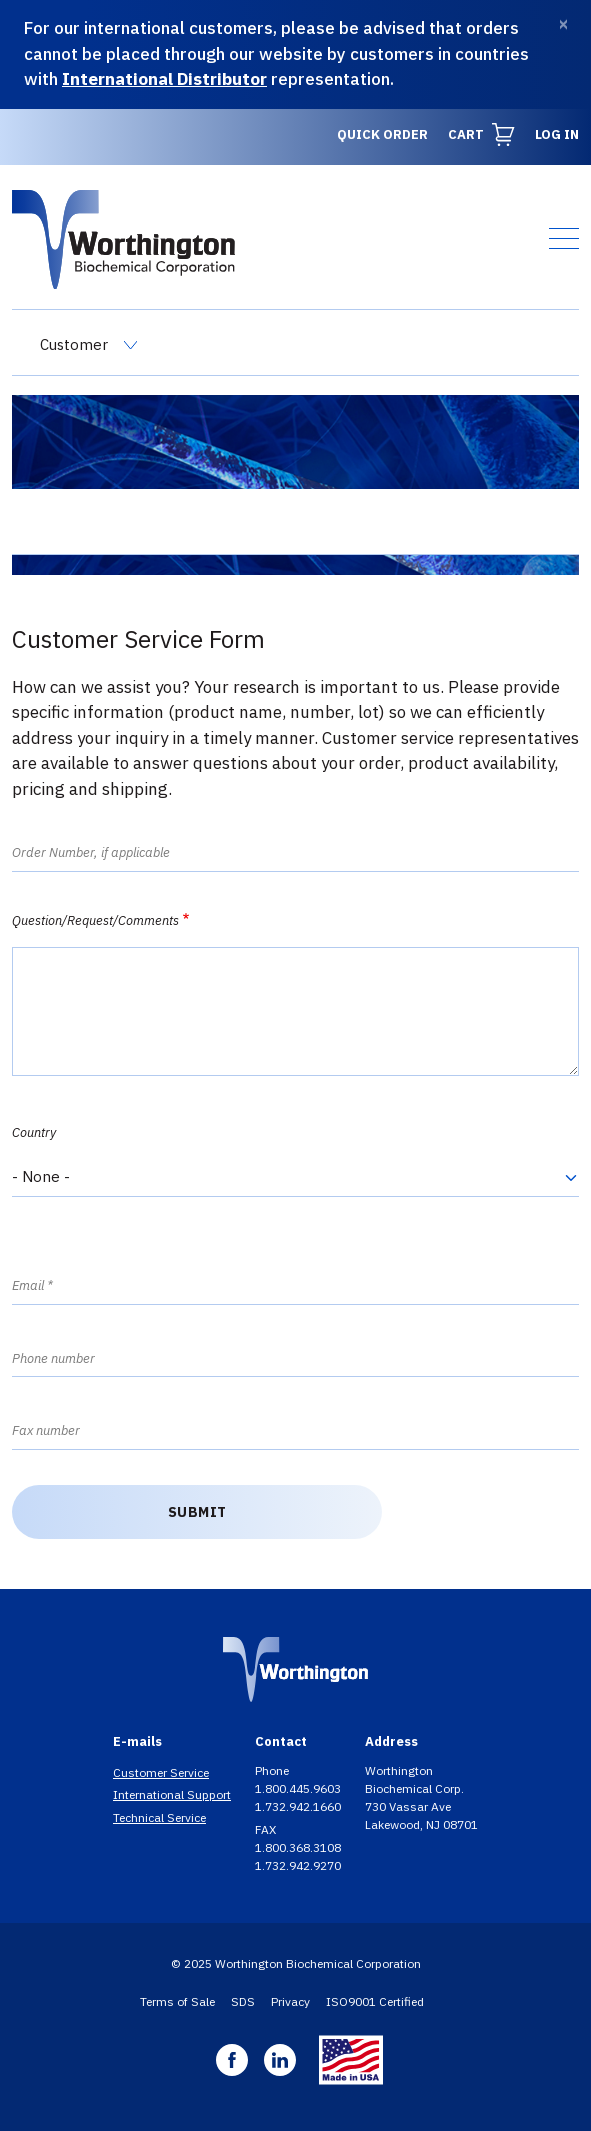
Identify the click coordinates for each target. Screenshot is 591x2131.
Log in (557, 134)
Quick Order (382, 134)
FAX (267, 1829)
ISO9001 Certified (375, 2001)
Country (34, 1132)
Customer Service (161, 1772)
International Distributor (164, 79)
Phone (273, 1770)
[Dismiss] (563, 24)
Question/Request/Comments (95, 920)
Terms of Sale (177, 2001)
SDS (243, 2001)
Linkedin (280, 2060)
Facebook (232, 2060)
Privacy (290, 2001)
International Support (172, 1794)
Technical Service (159, 1817)
